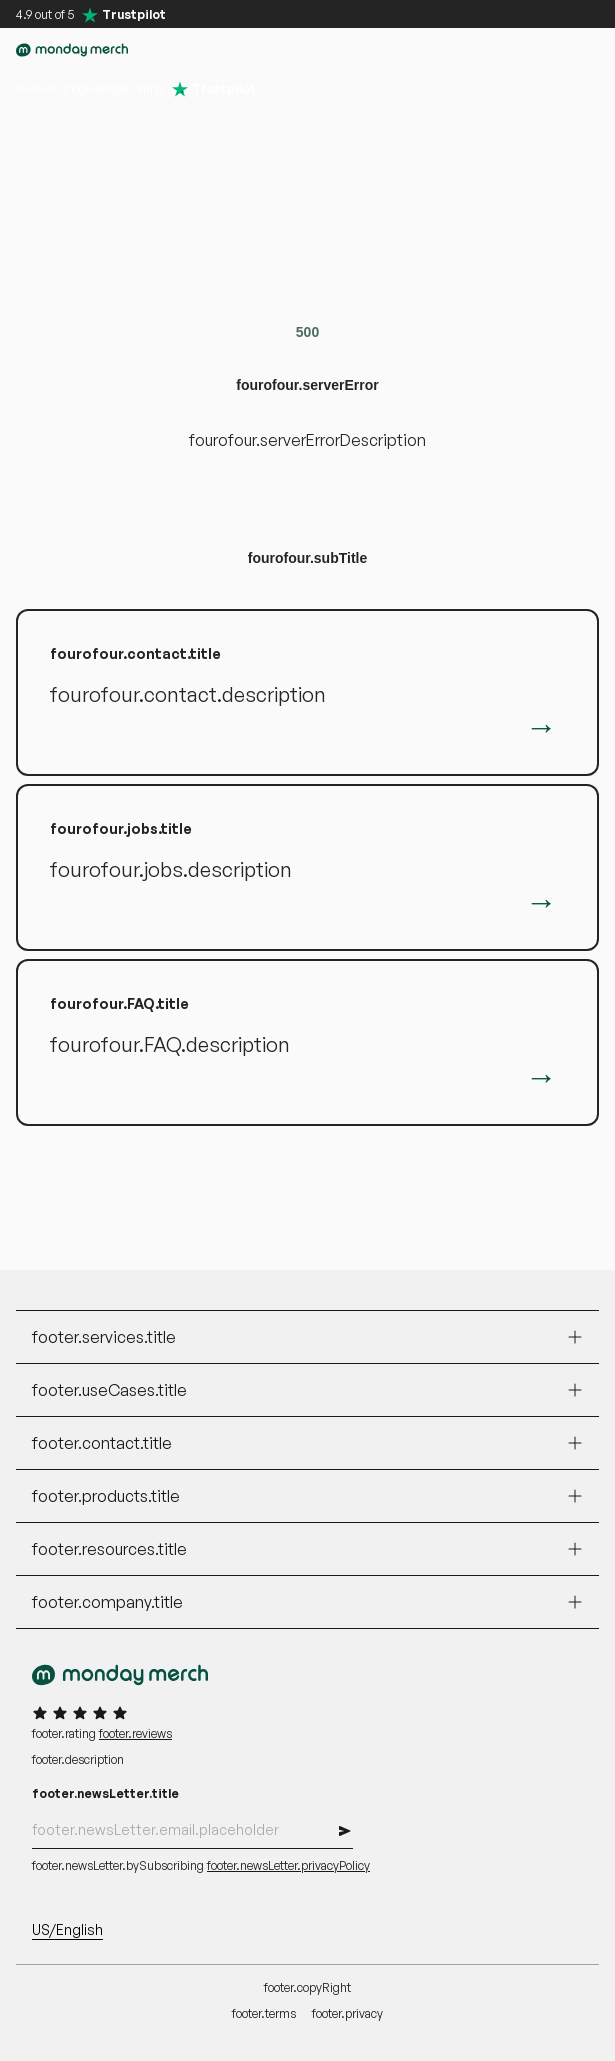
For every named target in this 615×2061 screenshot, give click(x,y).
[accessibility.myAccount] (503, 50)
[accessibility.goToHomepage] (72, 50)
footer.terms (264, 2013)
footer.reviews (135, 1733)
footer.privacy (347, 2013)
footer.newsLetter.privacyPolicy (288, 1865)
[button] (463, 50)
